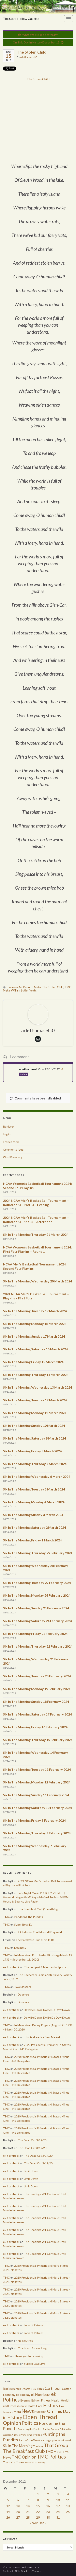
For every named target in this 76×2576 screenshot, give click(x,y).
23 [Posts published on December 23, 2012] (48, 2512)
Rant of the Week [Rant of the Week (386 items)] (29, 2440)
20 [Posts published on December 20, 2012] (18, 2512)
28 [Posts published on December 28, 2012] (28, 2517)
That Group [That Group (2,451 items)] (56, 2445)
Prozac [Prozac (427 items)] (37, 2434)
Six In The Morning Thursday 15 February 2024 (37, 1740)
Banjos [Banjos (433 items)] (7, 2388)
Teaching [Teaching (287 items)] (38, 2446)
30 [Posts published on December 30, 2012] (48, 2517)
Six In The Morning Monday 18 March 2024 (34, 1324)
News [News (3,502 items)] (27, 2411)
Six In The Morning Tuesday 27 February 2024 (37, 1582)
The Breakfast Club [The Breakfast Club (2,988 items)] (24, 2451)
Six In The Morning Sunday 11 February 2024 (36, 1795)
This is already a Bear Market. (42, 2037)
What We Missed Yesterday (40, 34)
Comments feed (13, 1149)
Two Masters (22, 1986)
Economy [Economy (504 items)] (9, 2394)
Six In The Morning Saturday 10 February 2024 (37, 1808)
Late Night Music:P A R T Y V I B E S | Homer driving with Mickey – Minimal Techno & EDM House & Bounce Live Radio (36, 1897)
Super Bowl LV (23, 1924)
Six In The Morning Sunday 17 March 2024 (34, 1336)
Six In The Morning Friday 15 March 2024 (33, 1362)
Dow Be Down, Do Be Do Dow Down (47, 2010)
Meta (37, 987)
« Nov (34, 2523)
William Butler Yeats (24, 990)
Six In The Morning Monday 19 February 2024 (36, 1689)
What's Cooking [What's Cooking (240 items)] (36, 2462)
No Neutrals (25, 2340)
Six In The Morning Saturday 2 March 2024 (34, 1527)
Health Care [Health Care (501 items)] (34, 2406)
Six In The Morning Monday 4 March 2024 (33, 1502)
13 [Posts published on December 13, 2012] (18, 2506)
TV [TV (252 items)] (26, 2462)
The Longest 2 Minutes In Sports (45, 1967)
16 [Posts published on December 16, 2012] (48, 2506)
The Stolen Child (38, 79)
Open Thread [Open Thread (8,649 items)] (40, 2416)
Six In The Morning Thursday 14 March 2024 (35, 1374)
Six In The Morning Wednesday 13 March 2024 (37, 1387)
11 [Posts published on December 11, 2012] (68, 2500)
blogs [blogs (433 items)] (40, 2388)
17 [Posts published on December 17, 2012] (58, 2506)
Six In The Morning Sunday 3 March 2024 (33, 1515)
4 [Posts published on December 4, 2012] (68, 2494)
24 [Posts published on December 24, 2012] (58, 2512)
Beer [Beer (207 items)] (33, 2389)
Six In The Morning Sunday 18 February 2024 (36, 1701)
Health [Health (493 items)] (55, 2400)
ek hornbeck (11, 1967)
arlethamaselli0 (28, 57)
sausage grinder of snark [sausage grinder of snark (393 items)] (56, 2440)
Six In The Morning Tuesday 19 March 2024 (35, 1311)
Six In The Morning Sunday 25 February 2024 (36, 1608)
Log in (7, 1134)
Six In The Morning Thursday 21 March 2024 (35, 1234)
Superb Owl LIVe (34, 2363)
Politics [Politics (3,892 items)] (30, 2423)
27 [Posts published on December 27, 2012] (18, 2517)
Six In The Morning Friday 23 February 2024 (35, 1633)
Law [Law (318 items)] (61, 2406)
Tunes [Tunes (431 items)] (20, 2462)
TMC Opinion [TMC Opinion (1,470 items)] (24, 2456)
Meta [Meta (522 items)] (17, 2411)
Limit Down (31, 2171)
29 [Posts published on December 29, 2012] (38, 2517)
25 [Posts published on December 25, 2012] (68, 2512)
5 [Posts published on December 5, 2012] (8, 2500)
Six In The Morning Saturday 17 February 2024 (37, 1714)
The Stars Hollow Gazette (21, 18)
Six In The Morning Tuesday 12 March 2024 (35, 1400)
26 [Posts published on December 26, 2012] (8, 2517)
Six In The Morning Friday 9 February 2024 (34, 1820)
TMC (6, 1917)
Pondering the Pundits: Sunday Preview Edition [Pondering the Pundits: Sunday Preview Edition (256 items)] (43, 2429)
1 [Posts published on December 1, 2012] (38, 2494)
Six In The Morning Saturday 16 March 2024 (35, 1349)
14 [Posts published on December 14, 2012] (28, 2506)
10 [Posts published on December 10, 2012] (58, 2500)
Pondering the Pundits (28, 1917)
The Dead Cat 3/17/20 (32, 2140)
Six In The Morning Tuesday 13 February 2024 (37, 1769)
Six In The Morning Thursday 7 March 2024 (34, 1464)
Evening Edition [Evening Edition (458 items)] (30, 2400)
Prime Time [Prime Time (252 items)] (26, 2434)
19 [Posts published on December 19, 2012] (8, 2512)
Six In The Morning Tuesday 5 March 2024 (34, 1489)
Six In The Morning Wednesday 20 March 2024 (37, 1281)
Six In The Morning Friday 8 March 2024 (32, 1451)
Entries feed (11, 1142)
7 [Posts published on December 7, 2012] (28, 2500)
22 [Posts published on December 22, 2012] (38, 2512)
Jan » (43, 2523)
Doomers (23, 1994)
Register (8, 1126)
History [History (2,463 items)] (51, 2405)
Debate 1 (20, 1947)
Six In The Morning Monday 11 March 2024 (34, 1413)
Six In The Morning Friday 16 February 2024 (35, 1727)
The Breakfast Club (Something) (38, 1909)
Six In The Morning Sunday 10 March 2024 (34, 1425)
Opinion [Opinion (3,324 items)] (12, 2423)
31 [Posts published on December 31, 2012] (58, 2517)
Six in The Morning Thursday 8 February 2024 (37, 1833)
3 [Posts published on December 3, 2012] (58, 2494)
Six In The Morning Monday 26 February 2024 (36, 1595)
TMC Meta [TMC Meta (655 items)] (53, 2451)
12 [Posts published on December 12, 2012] (8, 2506)
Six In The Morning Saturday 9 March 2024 (34, 1438)
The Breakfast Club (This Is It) (35, 1940)
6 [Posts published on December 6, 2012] (18, 2500)
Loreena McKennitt (20, 987)
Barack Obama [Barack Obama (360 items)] (21, 2388)
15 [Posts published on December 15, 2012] (38, 2506)
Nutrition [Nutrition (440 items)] (40, 2411)
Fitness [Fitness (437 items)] (46, 2400)
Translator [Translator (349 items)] (9, 2462)
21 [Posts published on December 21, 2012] (28, 2512)
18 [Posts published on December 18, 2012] (68, 2506)
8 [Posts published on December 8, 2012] (38, 2500)
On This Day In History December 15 (36, 42)
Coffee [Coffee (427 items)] (66, 2388)
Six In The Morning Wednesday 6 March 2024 (36, 1476)
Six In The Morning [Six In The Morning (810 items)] (18, 2446)
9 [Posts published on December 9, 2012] (48, 2500)
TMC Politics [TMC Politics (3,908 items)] (51, 2456)
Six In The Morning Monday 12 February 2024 (36, 1782)
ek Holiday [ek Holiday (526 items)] (23, 2394)
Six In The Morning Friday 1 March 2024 (32, 1540)
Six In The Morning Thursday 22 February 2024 (37, 1646)
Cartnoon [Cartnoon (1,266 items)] (53, 2388)
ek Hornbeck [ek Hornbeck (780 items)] (40, 2394)
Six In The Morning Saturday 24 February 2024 (37, 1621)
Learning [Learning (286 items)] (8, 2411)
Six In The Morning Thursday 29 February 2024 (37, 1553)
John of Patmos (34, 2325)
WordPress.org (12, 1157)
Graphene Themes (31, 2571)
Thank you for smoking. (32, 2348)
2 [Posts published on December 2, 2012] (48, 2494)
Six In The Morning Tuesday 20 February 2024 (37, 1676)
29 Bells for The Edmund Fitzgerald (40, 1932)
